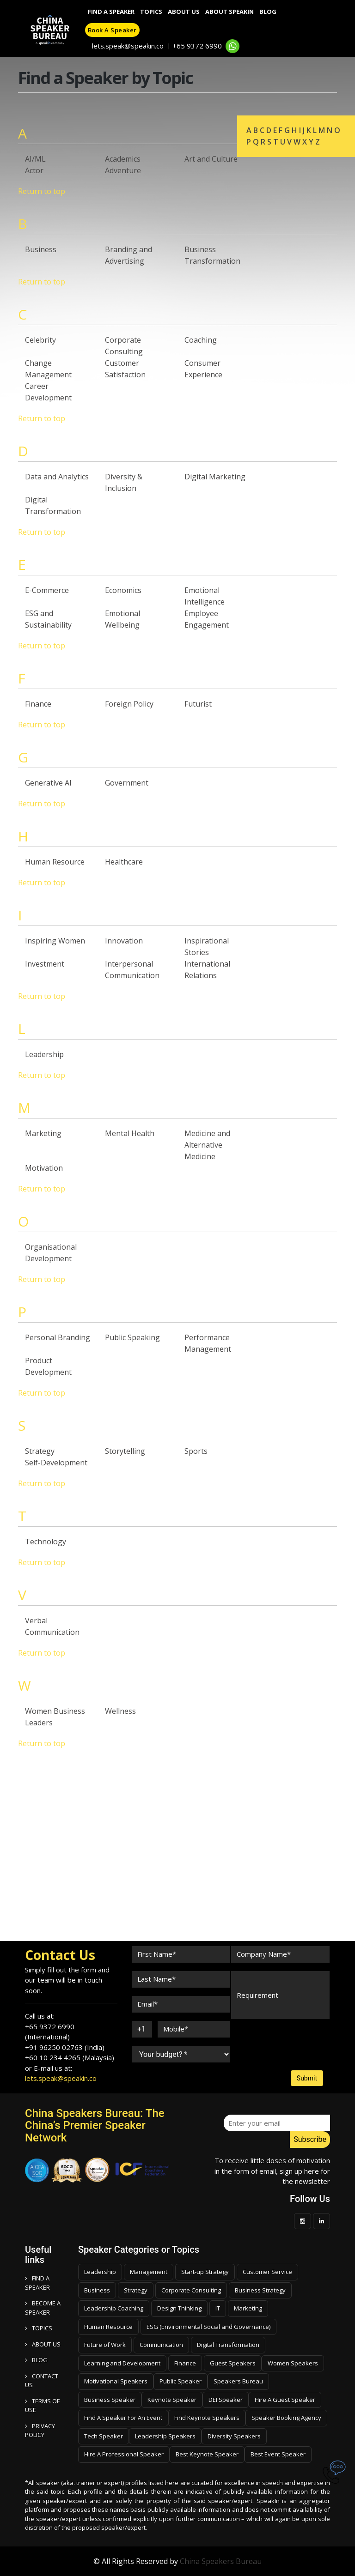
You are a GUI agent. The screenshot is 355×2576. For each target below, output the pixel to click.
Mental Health (129, 1133)
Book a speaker (112, 30)
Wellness (120, 1711)
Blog (267, 11)
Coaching (200, 340)
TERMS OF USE (42, 2405)
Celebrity (40, 340)
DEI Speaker (225, 2399)
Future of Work (105, 2344)
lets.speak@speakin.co (128, 45)
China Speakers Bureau (221, 2561)
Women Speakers (293, 2363)
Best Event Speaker (278, 2454)
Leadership (44, 1054)
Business (40, 249)
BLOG (36, 2360)
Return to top (41, 191)
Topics (151, 11)
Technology (45, 1541)
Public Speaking (132, 1337)
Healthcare (124, 862)
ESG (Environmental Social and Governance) (208, 2326)
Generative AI (48, 783)
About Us (184, 11)
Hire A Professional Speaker (124, 2454)
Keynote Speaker (171, 2399)
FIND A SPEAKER (37, 2283)
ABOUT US (43, 2344)
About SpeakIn (229, 11)
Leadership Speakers (165, 2436)
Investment (44, 964)
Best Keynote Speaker (207, 2454)
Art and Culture (211, 159)
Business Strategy (260, 2290)
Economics (123, 590)
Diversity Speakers (234, 2436)
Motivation (44, 1168)
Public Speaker (180, 2381)
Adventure (123, 170)
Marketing (43, 1133)
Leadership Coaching (113, 2308)
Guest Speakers (233, 2363)
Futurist (198, 704)
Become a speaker (43, 2307)
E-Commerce (47, 590)
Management (148, 2272)
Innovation (124, 941)
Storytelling (125, 1451)
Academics (123, 159)
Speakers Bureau (238, 2381)
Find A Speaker (111, 11)
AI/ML (35, 159)
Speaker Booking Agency (286, 2417)
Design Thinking (179, 2308)
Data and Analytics (57, 477)
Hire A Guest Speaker (285, 2399)
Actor (34, 170)
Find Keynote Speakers (206, 2417)
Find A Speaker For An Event (123, 2417)
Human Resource (55, 862)
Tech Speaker (103, 2436)
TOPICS (38, 2328)
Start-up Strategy (205, 2272)
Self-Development (56, 1462)
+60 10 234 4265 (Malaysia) (69, 2057)
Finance (38, 704)
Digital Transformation (228, 2344)
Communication (161, 2344)
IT (217, 2308)
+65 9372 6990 (197, 45)
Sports (196, 1451)
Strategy (40, 1451)
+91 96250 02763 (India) (64, 2047)
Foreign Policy (129, 704)
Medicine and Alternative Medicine (207, 1144)
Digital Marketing (214, 477)
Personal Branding (57, 1337)
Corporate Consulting (191, 2290)
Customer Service (267, 2272)
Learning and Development (122, 2363)
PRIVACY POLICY (40, 2430)
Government (126, 783)
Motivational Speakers (115, 2381)
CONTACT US (41, 2380)
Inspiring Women (55, 941)
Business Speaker (109, 2399)
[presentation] (266, 2036)
